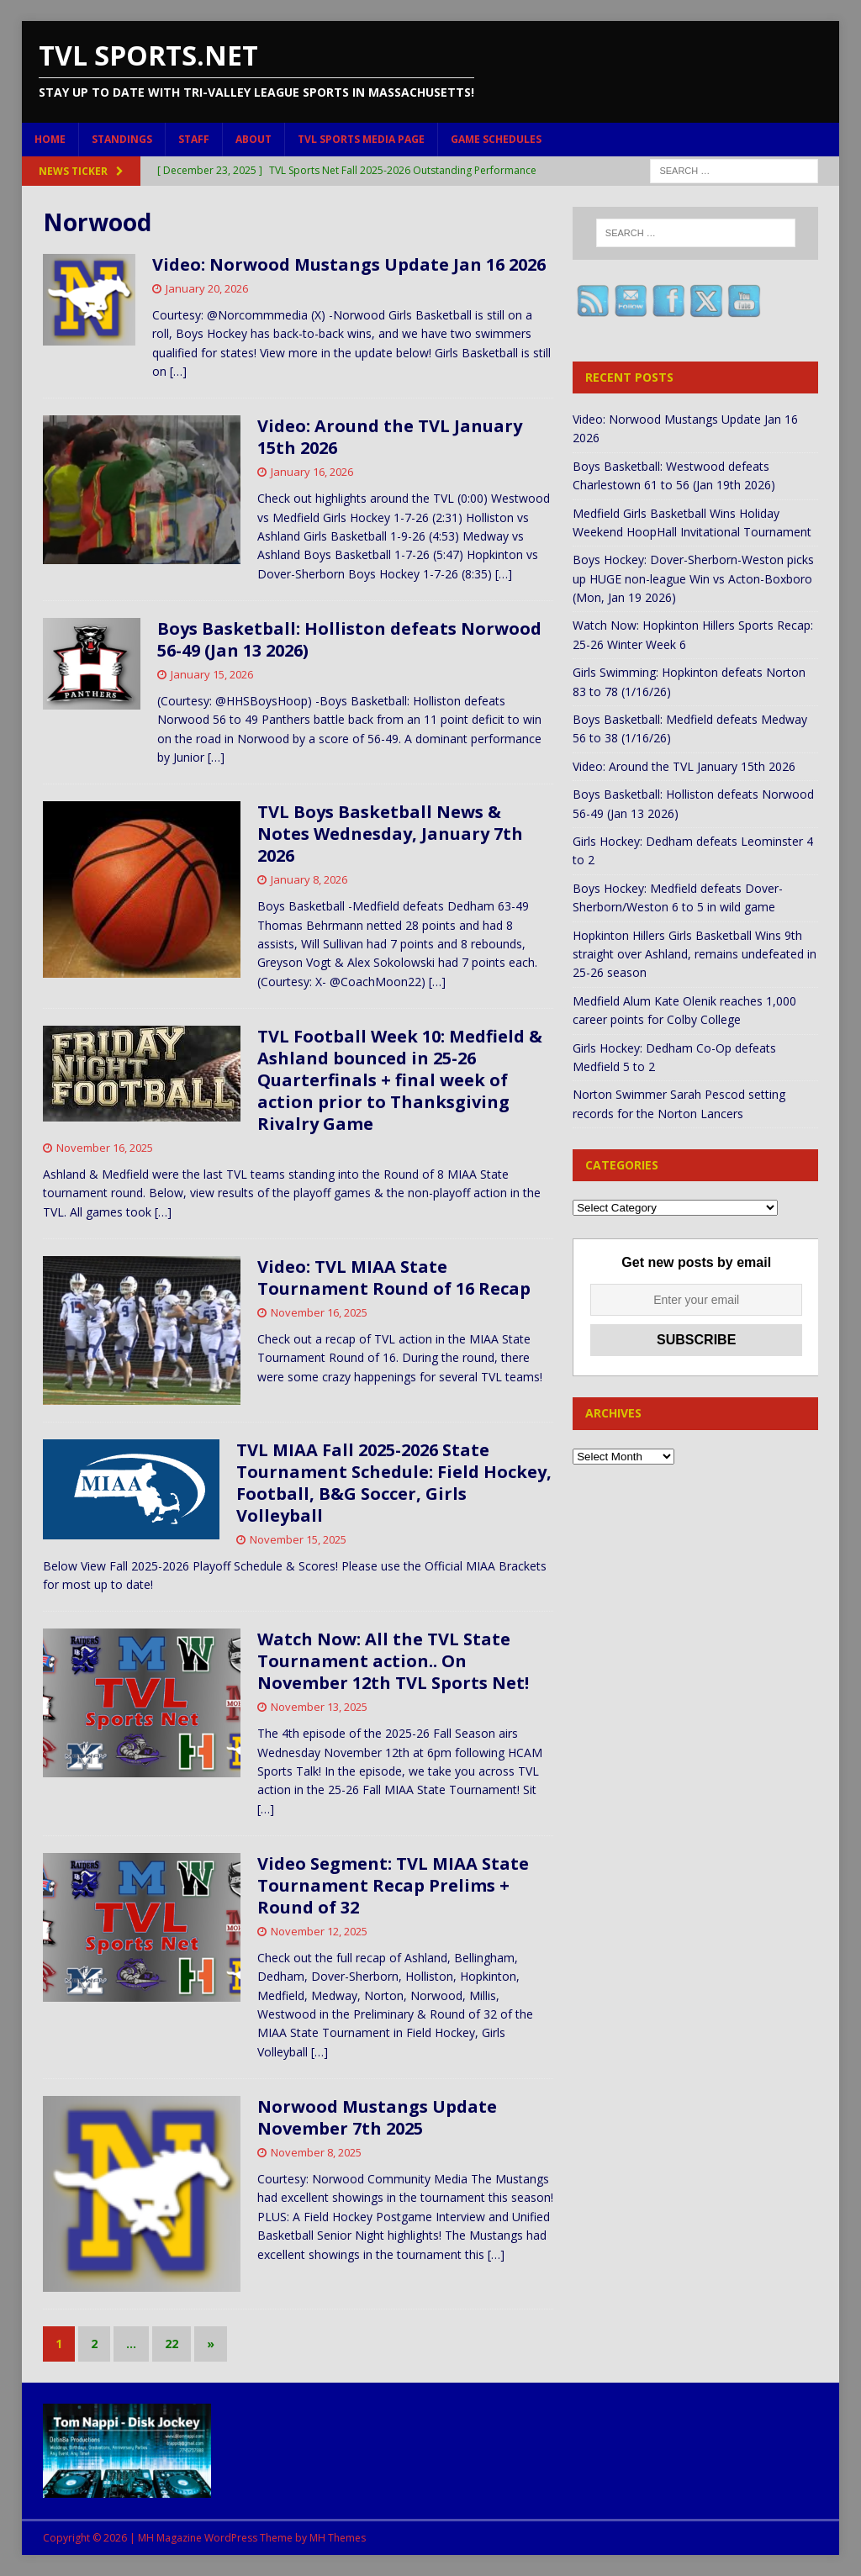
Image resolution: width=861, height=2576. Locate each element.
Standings (122, 139)
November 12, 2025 (319, 1931)
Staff (193, 139)
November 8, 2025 (316, 2152)
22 (171, 2344)
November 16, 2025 (104, 1147)
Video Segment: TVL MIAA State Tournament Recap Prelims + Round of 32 (393, 1885)
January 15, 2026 (212, 674)
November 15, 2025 (298, 1539)
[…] (178, 371)
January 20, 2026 (207, 288)
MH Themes (337, 2538)
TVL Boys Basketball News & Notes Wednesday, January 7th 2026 (390, 833)
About (253, 139)
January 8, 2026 (309, 879)
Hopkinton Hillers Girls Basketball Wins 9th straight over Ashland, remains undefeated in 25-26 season (694, 954)
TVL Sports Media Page (361, 139)
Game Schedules (496, 139)
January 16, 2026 (312, 471)
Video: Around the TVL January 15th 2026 (389, 436)
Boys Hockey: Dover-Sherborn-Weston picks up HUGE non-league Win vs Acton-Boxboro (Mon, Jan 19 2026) (693, 578)
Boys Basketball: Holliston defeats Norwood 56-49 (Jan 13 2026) (349, 639)
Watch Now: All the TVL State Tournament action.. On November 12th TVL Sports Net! (393, 1661)
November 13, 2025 (319, 1706)
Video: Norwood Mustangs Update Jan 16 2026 (349, 264)
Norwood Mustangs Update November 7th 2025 (377, 2117)
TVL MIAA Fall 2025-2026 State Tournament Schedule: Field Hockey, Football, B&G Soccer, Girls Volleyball (394, 1482)
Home (50, 139)
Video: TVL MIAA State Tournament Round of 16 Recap (394, 1277)
